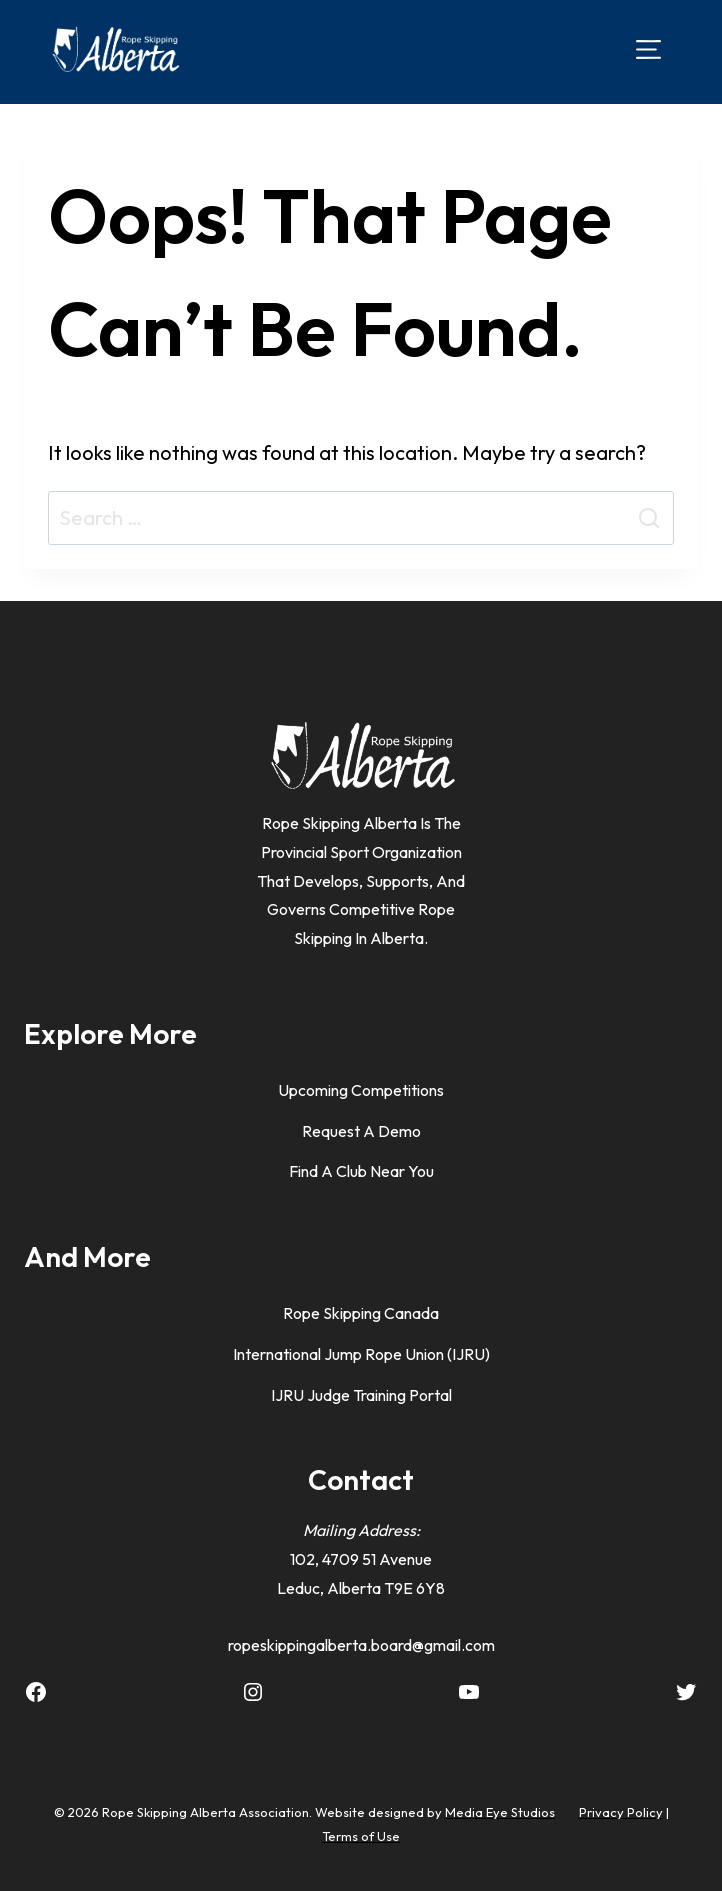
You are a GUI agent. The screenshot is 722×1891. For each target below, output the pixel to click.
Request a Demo (361, 1131)
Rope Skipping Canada (361, 1313)
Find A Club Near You (361, 1171)
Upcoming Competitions (361, 1090)
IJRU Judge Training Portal (361, 1395)
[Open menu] (648, 48)
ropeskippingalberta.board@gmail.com (361, 1645)
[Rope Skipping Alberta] (115, 49)
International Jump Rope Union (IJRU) (361, 1354)
